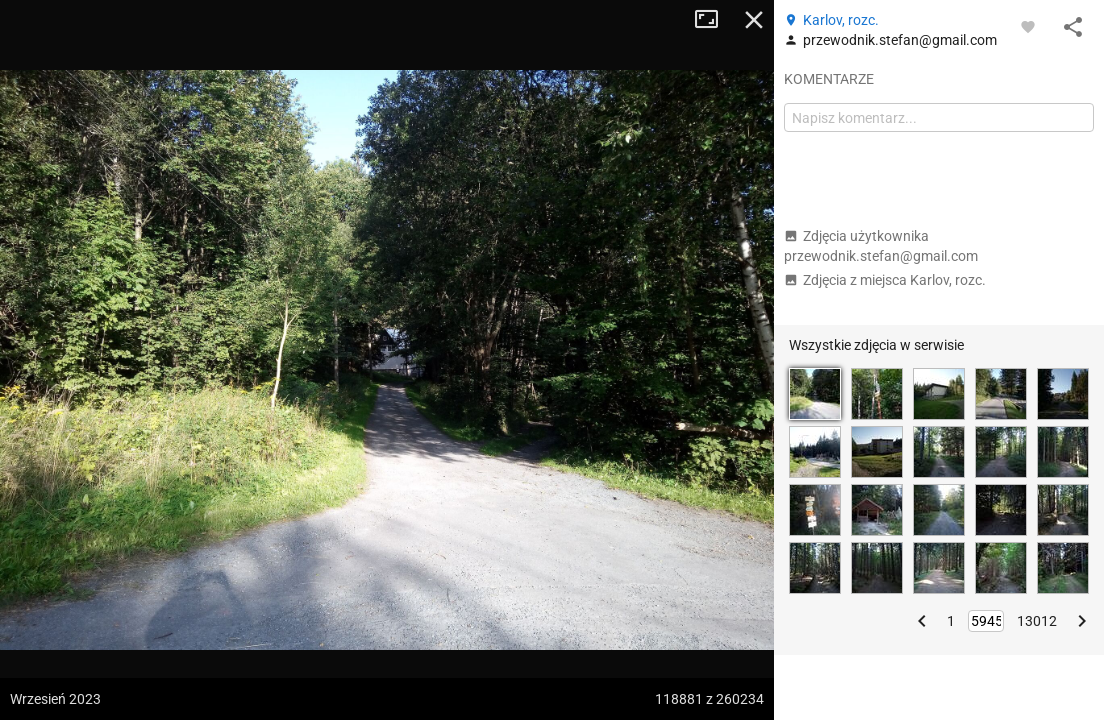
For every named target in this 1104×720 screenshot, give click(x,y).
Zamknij (754, 20)
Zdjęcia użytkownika (881, 246)
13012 (1037, 621)
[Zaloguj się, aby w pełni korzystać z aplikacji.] (1028, 26)
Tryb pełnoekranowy (714, 20)
